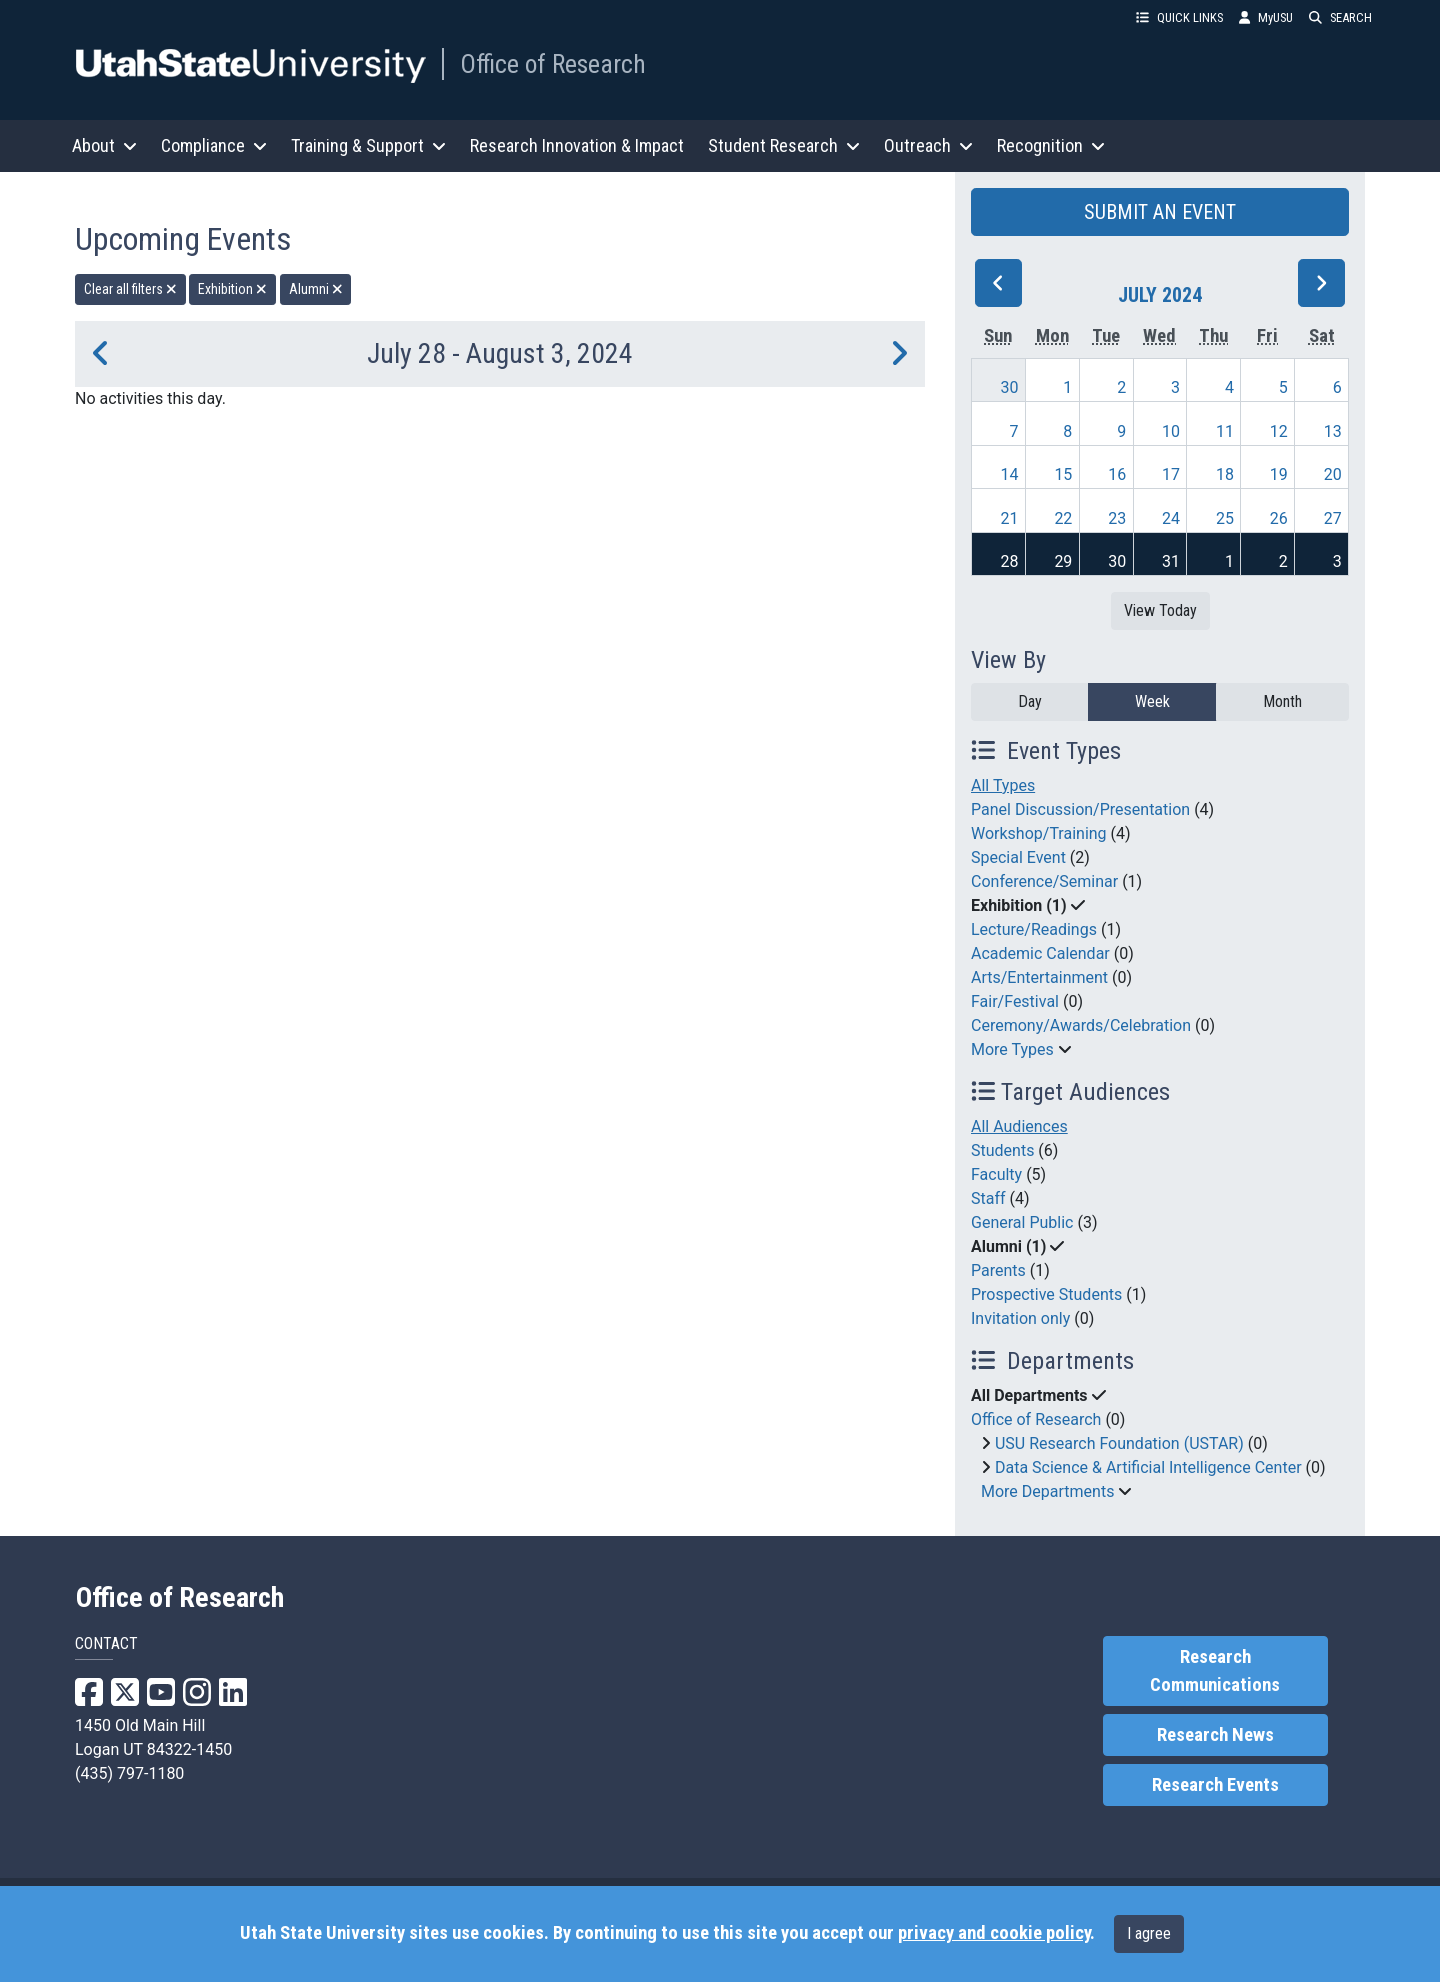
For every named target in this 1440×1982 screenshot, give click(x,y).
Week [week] (1152, 701)
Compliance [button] (214, 145)
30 (1010, 387)
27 (1333, 518)
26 (1279, 518)
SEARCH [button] (1340, 17)
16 (1117, 474)
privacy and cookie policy (994, 1933)
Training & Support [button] (368, 145)
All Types (1003, 785)
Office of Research (553, 64)
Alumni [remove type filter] (316, 289)
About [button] (104, 145)
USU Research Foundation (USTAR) (1119, 1443)
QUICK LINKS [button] (1179, 17)
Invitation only (1020, 1318)
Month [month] (1282, 701)
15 (1063, 474)
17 (1171, 474)
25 (1225, 518)
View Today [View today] (1160, 610)
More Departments (1047, 1491)
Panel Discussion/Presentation (1080, 809)
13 (1333, 431)
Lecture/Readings (1034, 929)
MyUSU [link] (1266, 17)
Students (1002, 1150)
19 (1279, 474)
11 (1225, 431)
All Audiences (1019, 1126)
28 (1010, 561)
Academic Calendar (1040, 953)
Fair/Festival (1015, 1001)
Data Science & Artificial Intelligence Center (1148, 1467)
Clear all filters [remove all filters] (130, 289)
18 (1225, 474)
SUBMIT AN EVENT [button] (1160, 212)
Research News (1215, 1735)
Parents (998, 1270)
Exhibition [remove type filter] (232, 289)
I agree (1149, 1933)
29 (1063, 561)
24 (1171, 518)
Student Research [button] (784, 145)
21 (1010, 518)
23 (1117, 518)
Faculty (996, 1174)
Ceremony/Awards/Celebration (1081, 1025)
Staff (988, 1198)
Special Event (1018, 857)
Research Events (1215, 1785)
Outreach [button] (928, 145)
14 (1010, 474)
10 (1171, 431)
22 (1063, 518)
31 (1171, 561)
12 (1279, 431)
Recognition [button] (1051, 145)
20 (1333, 474)
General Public (1022, 1222)
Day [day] (1030, 701)
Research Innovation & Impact (577, 145)
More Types (1012, 1049)
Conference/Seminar (1044, 881)
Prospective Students (1046, 1294)
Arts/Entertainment (1039, 977)
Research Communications (1215, 1671)
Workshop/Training (1039, 833)
